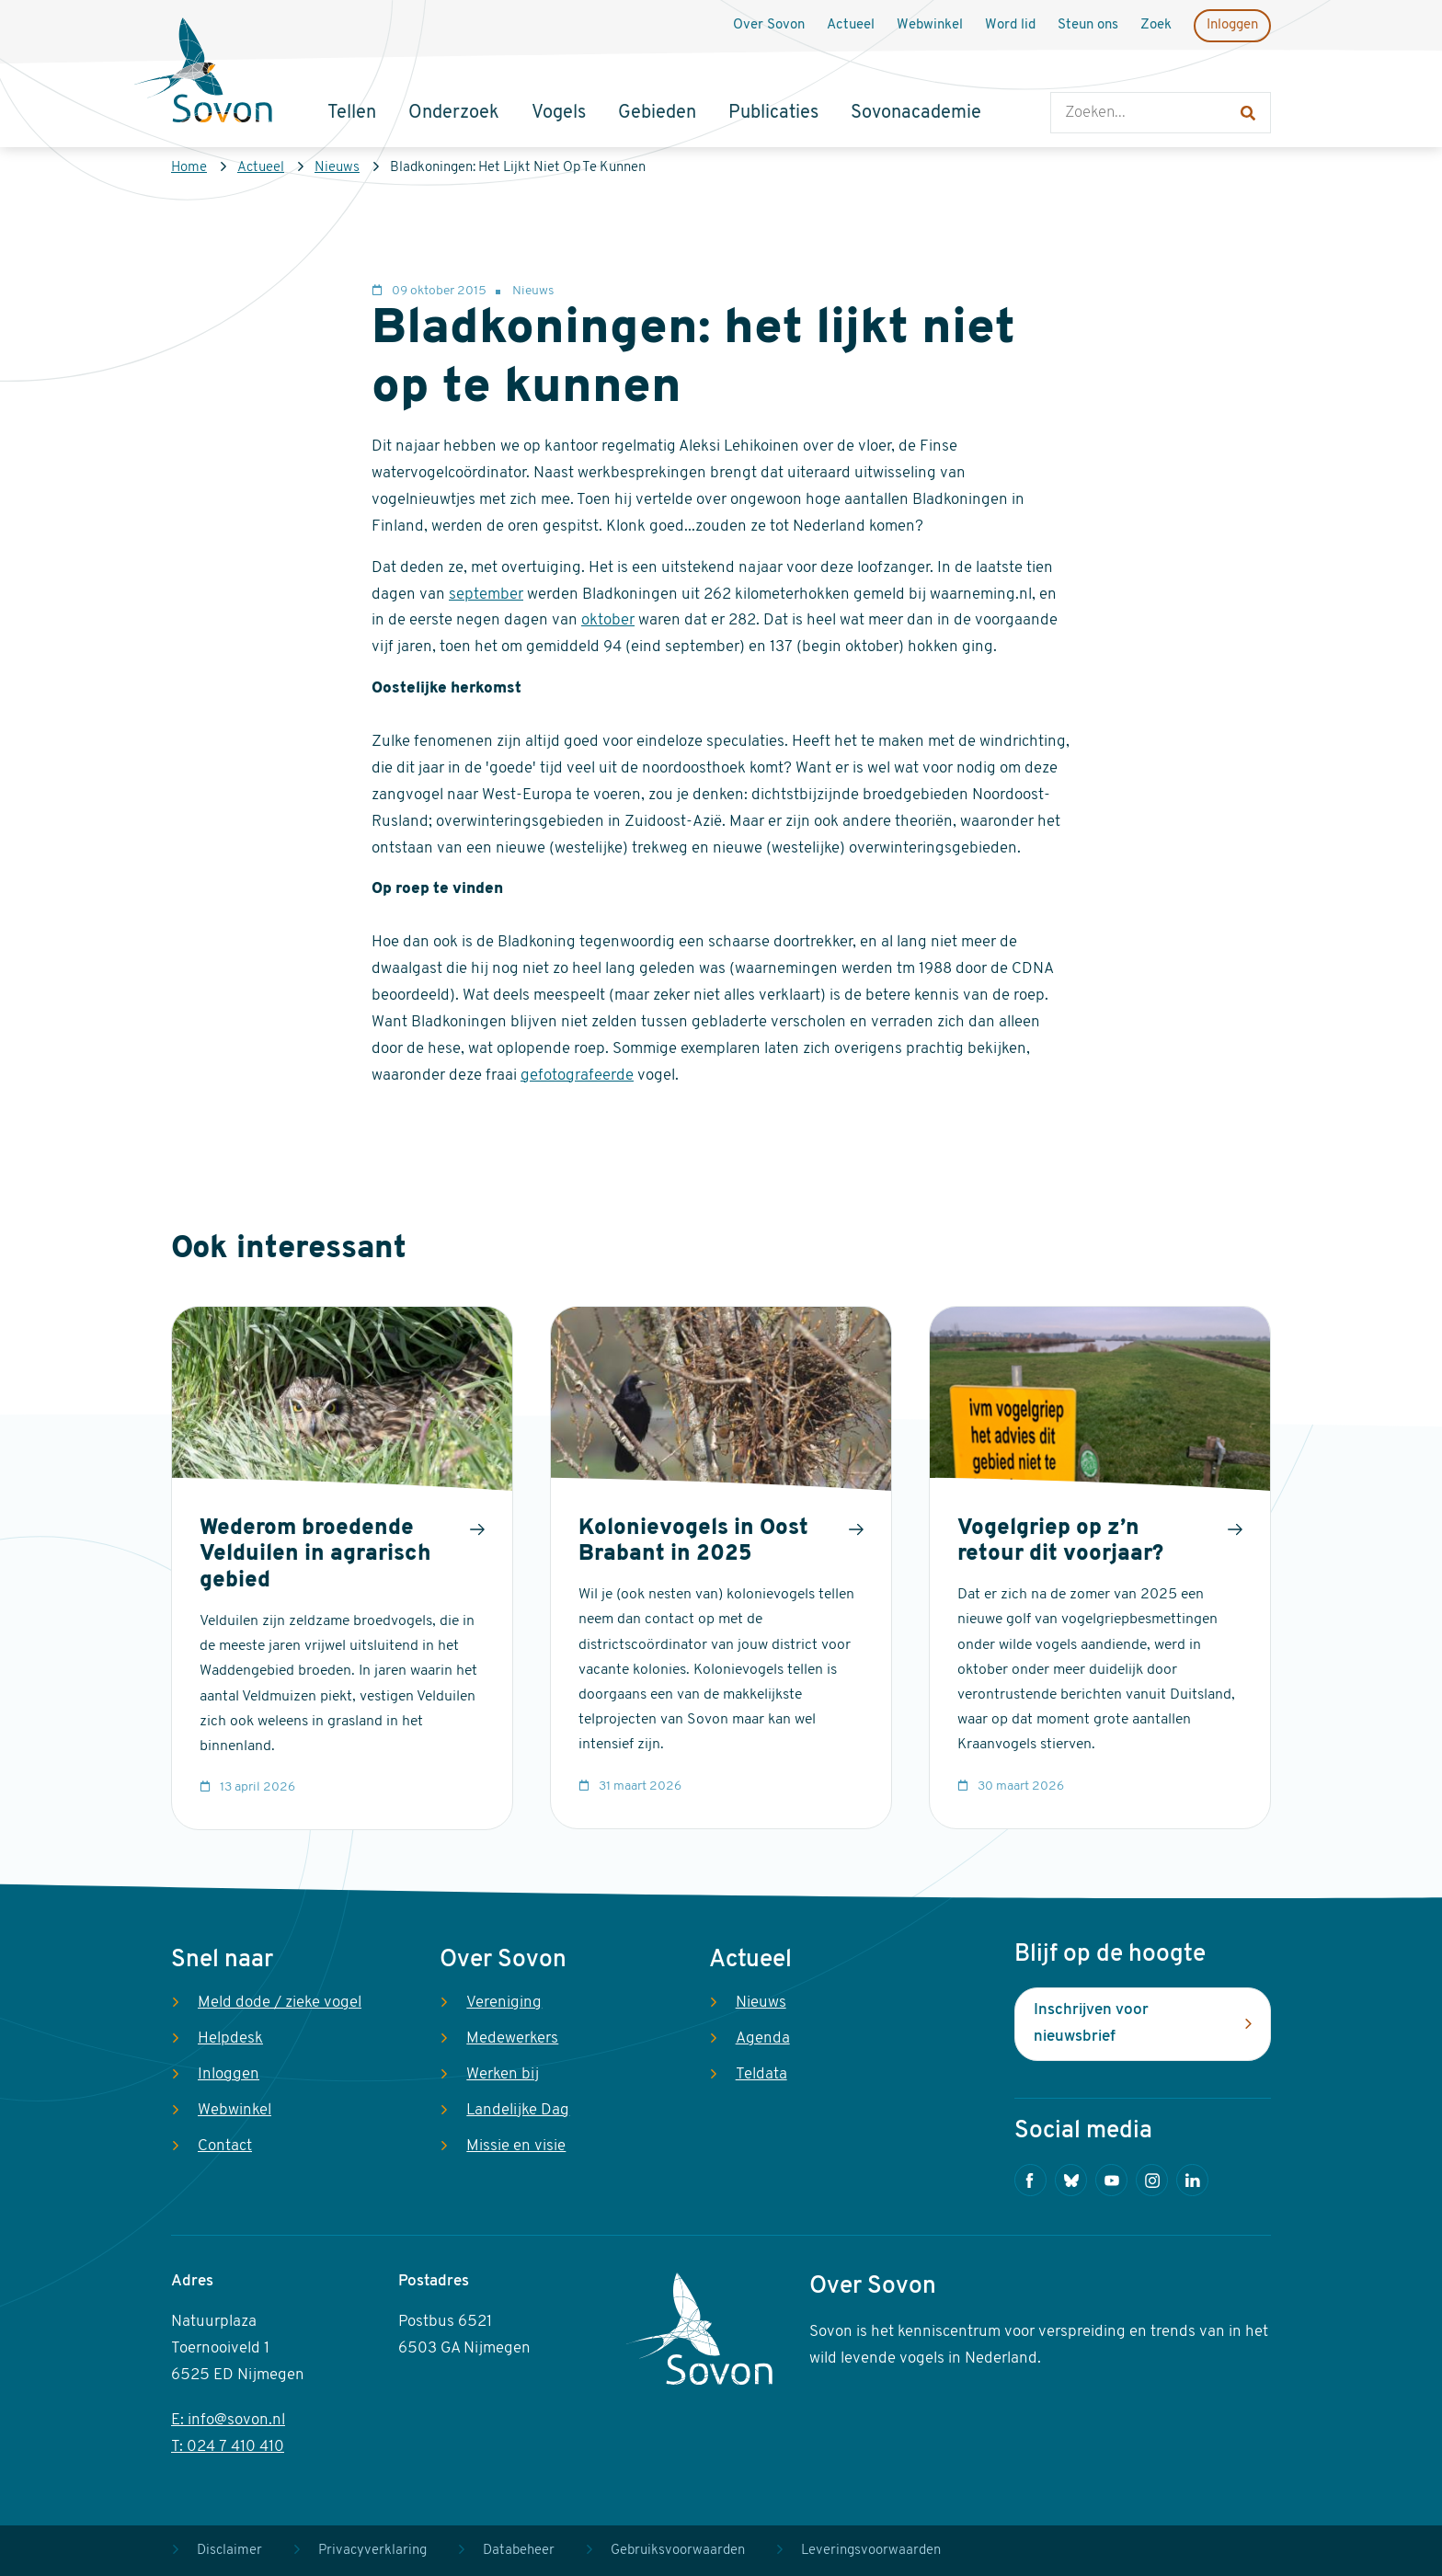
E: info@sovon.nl (228, 2420)
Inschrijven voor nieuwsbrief (1091, 2023)
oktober (608, 620)
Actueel (260, 168)
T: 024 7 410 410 (227, 2447)
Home (189, 168)
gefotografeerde (577, 1075)
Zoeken (1069, 74)
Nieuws (337, 168)
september (486, 594)
